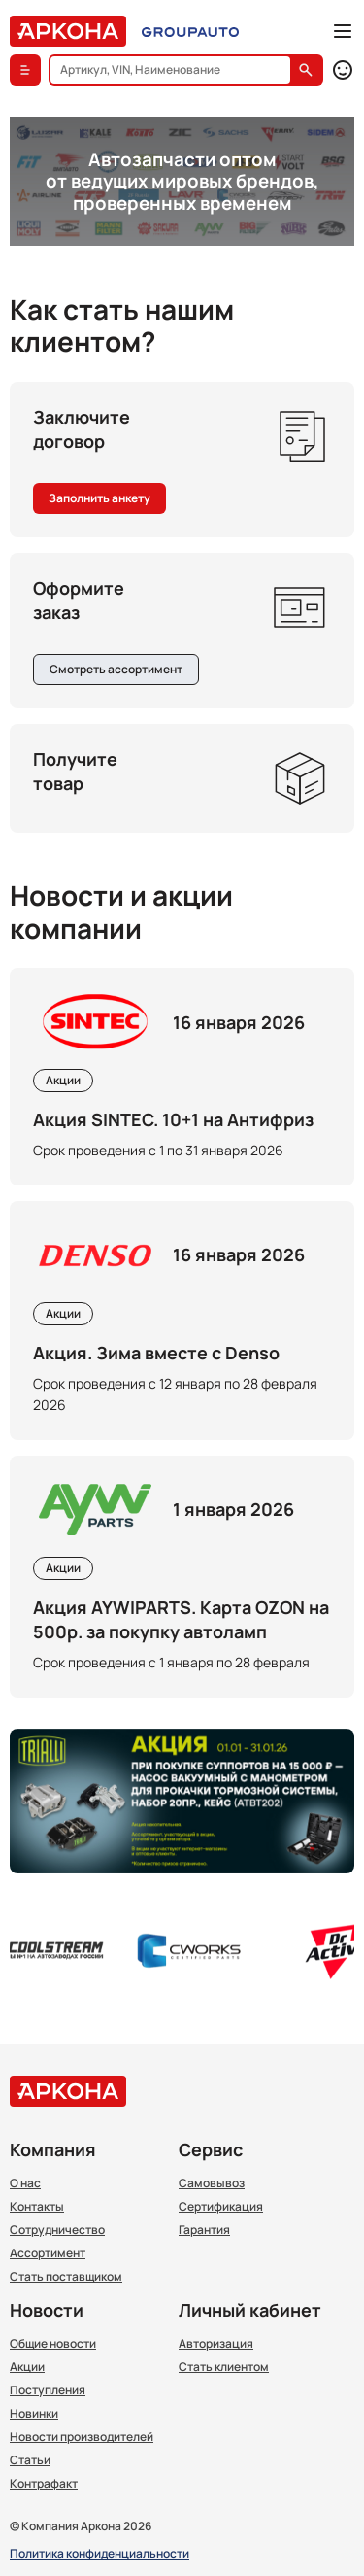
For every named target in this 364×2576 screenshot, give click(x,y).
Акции (27, 2367)
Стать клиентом (224, 2367)
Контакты (37, 2207)
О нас (25, 2183)
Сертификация (221, 2207)
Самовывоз (212, 2183)
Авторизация (216, 2344)
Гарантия (204, 2230)
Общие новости (53, 2344)
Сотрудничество (57, 2230)
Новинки (34, 2414)
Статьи (30, 2460)
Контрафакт (44, 2484)
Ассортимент (47, 2253)
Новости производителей (81, 2437)
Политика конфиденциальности (99, 2554)
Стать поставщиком (66, 2277)
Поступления (47, 2390)
